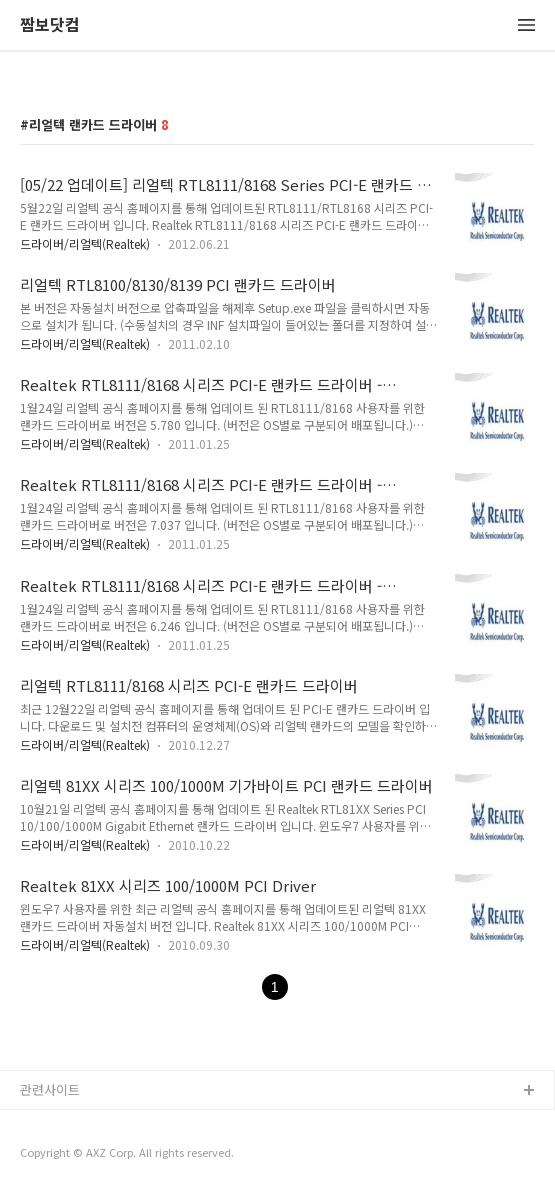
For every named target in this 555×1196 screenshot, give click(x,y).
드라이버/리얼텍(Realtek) (85, 243)
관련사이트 (50, 1089)
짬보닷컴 (50, 25)
